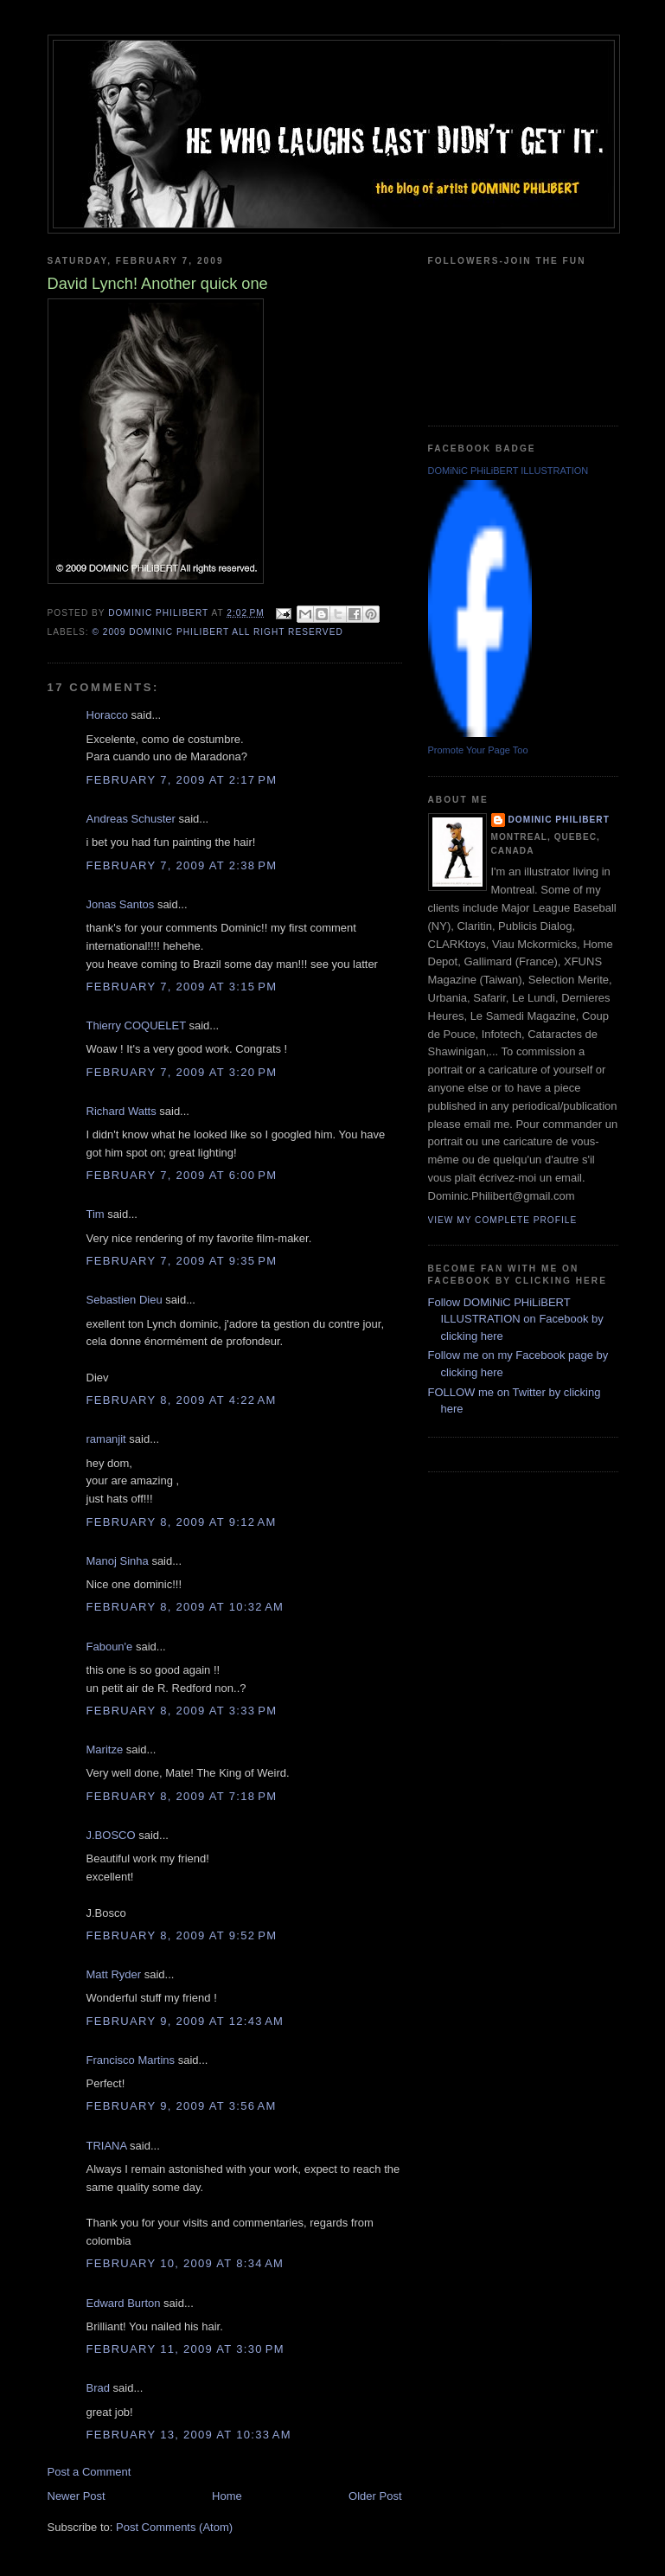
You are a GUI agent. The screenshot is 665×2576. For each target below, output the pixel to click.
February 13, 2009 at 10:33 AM (188, 2434)
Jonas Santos (120, 904)
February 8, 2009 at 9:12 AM (181, 1521)
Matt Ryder (114, 1974)
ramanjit (106, 1438)
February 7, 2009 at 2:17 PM (182, 779)
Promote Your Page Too (478, 750)
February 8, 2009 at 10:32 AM (185, 1606)
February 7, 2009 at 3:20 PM (182, 1072)
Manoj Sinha (117, 1560)
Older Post (374, 2495)
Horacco (107, 714)
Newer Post (77, 2495)
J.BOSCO (111, 1835)
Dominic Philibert (559, 819)
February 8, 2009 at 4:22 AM (181, 1400)
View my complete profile (503, 1220)
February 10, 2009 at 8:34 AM (185, 2263)
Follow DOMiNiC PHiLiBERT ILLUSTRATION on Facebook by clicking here (516, 1319)
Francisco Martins (131, 2060)
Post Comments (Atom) (174, 2527)
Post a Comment (89, 2471)
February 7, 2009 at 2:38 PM (182, 865)
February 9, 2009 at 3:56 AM (181, 2105)
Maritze (105, 1749)
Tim (95, 1214)
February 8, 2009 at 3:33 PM (182, 1710)
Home (227, 2495)
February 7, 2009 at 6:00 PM (182, 1175)
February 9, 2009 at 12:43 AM (185, 2021)
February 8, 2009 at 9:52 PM (182, 1935)
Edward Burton (123, 2303)
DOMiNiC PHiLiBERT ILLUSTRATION (508, 470)
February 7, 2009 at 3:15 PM (182, 986)
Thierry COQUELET (136, 1025)
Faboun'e (109, 1646)
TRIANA (106, 2145)
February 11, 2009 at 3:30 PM (185, 2348)
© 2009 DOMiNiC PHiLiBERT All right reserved (218, 632)
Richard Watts (121, 1111)
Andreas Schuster (131, 818)
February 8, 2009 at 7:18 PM (182, 1796)
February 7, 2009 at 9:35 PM (182, 1260)
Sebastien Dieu (124, 1299)
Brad (98, 2387)
